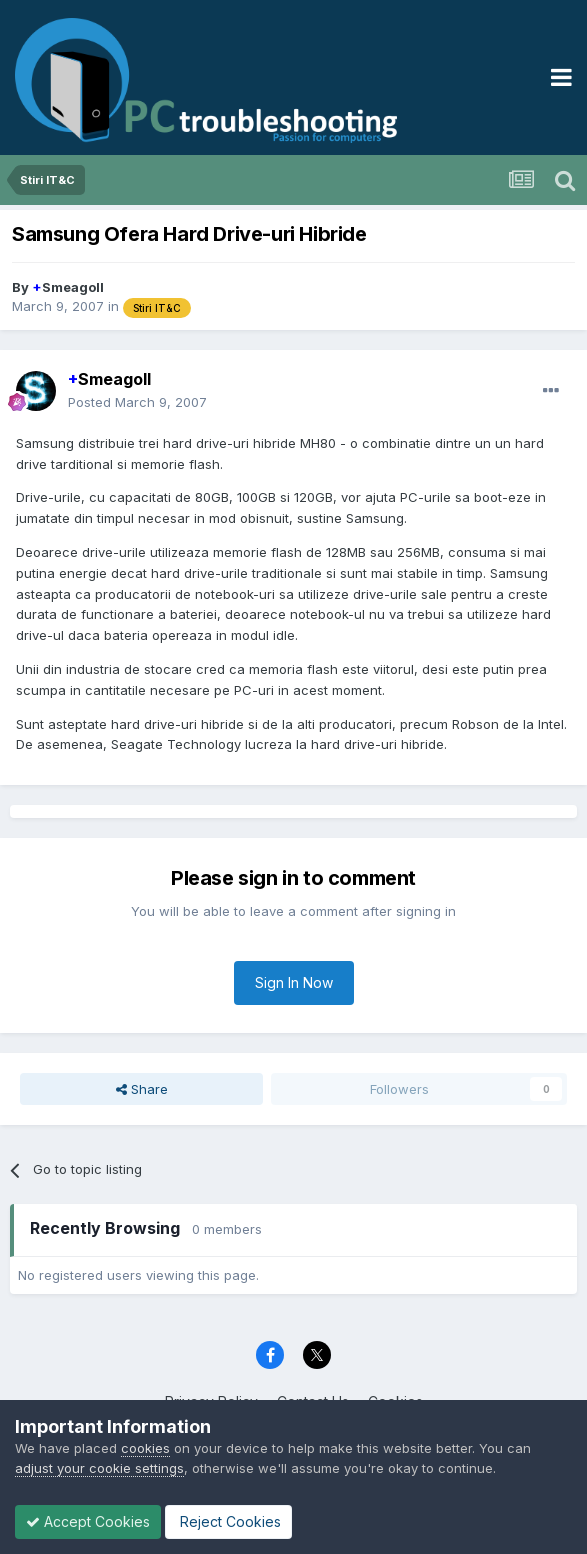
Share (142, 1089)
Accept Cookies (88, 1521)
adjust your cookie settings (99, 1468)
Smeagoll (68, 287)
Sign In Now (294, 982)
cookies (145, 1448)
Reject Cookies (228, 1521)
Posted (137, 402)
